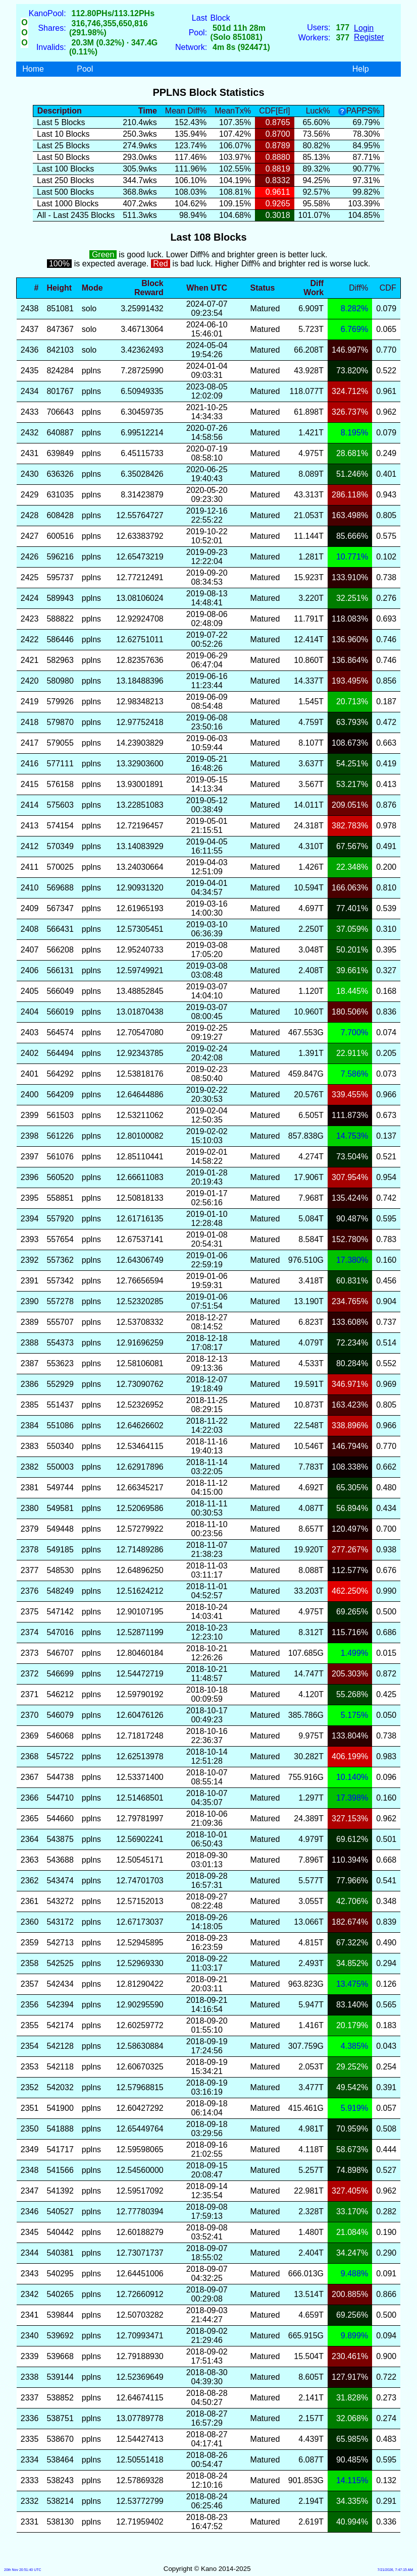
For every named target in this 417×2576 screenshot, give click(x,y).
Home (33, 69)
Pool (85, 69)
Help (360, 69)
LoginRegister (369, 32)
